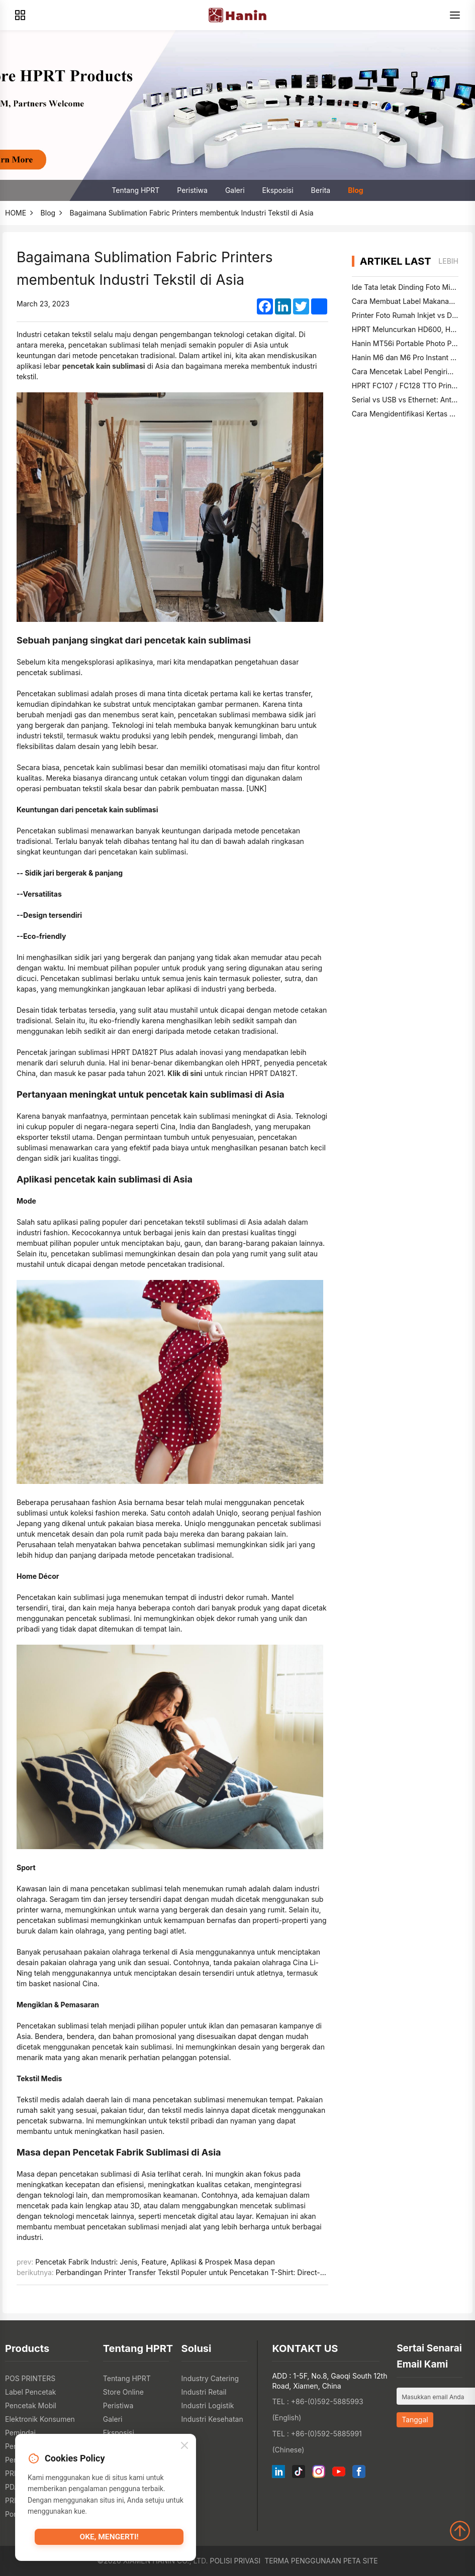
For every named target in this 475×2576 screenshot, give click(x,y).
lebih (448, 261)
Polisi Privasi (235, 2560)
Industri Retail (204, 2392)
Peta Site (360, 2560)
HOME (15, 212)
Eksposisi (278, 190)
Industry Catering (210, 2378)
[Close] (184, 2447)
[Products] (20, 15)
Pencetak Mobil (30, 2405)
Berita (321, 190)
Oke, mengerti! (108, 2539)
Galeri (235, 190)
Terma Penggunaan (302, 2560)
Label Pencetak (30, 2392)
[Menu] (454, 15)
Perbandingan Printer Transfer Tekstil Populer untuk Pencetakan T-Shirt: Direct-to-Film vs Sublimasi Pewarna (237, 2272)
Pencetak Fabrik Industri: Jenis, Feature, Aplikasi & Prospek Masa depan (155, 2262)
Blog (355, 190)
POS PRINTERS (30, 2378)
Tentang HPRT (135, 190)
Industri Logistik (207, 2405)
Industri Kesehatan (212, 2419)
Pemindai (20, 2432)
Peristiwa (192, 190)
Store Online (123, 2392)
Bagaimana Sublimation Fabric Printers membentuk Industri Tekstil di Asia (192, 212)
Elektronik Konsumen (40, 2419)
